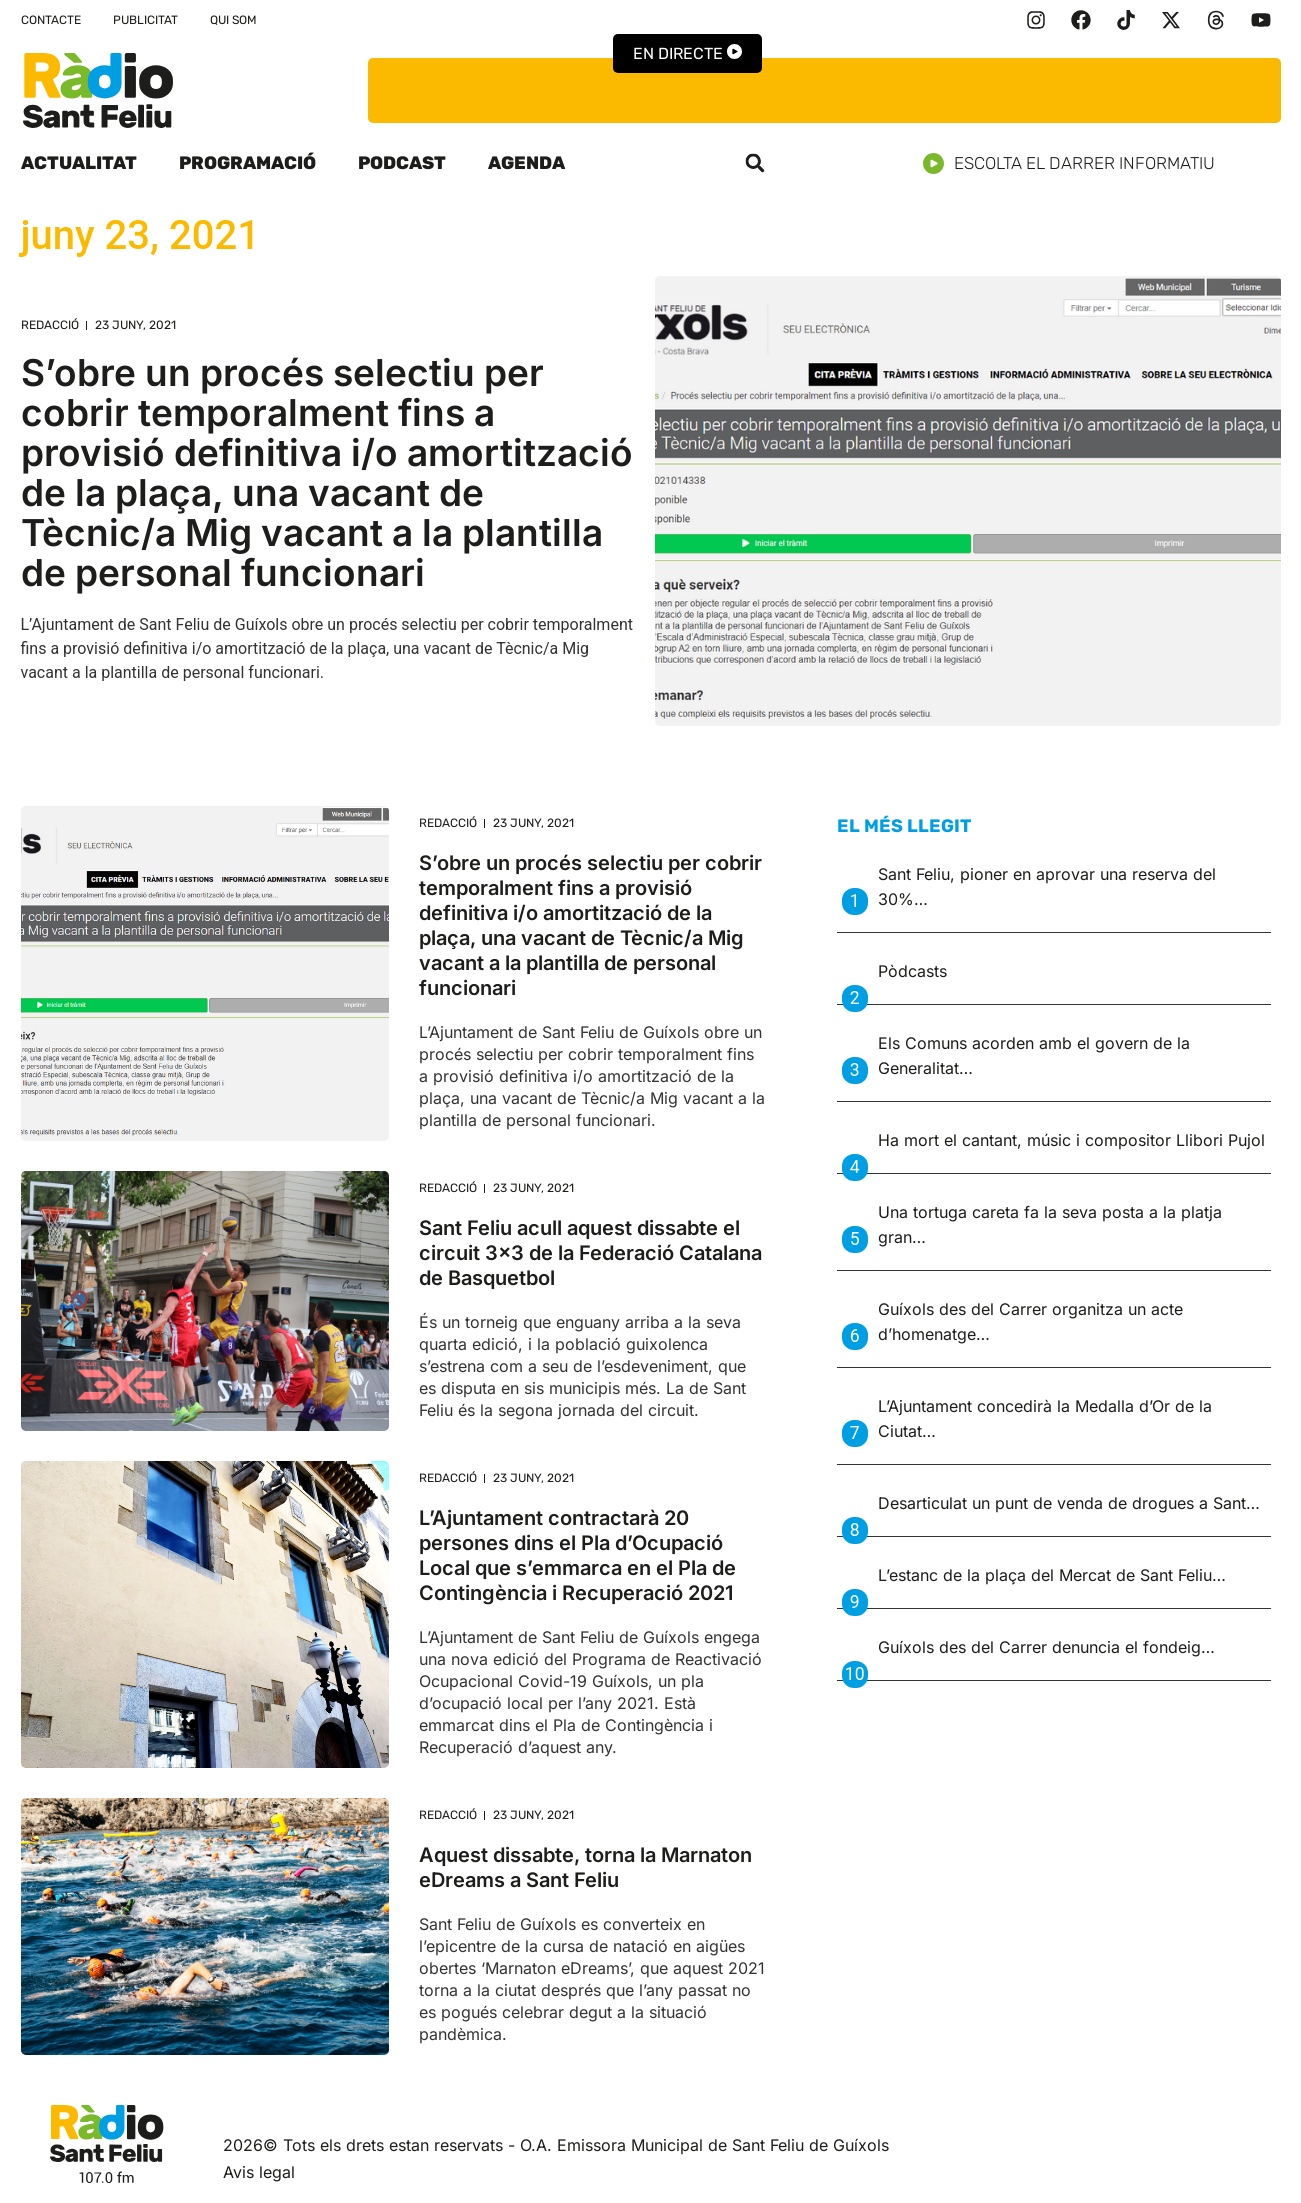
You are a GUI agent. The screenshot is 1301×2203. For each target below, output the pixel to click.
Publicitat (145, 20)
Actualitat (79, 163)
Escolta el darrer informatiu (1076, 163)
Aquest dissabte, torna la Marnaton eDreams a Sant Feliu (585, 1867)
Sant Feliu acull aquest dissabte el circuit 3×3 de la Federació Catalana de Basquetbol (590, 1253)
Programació (247, 163)
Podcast (402, 163)
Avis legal (259, 2172)
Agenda (526, 163)
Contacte (51, 20)
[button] (755, 163)
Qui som (233, 20)
